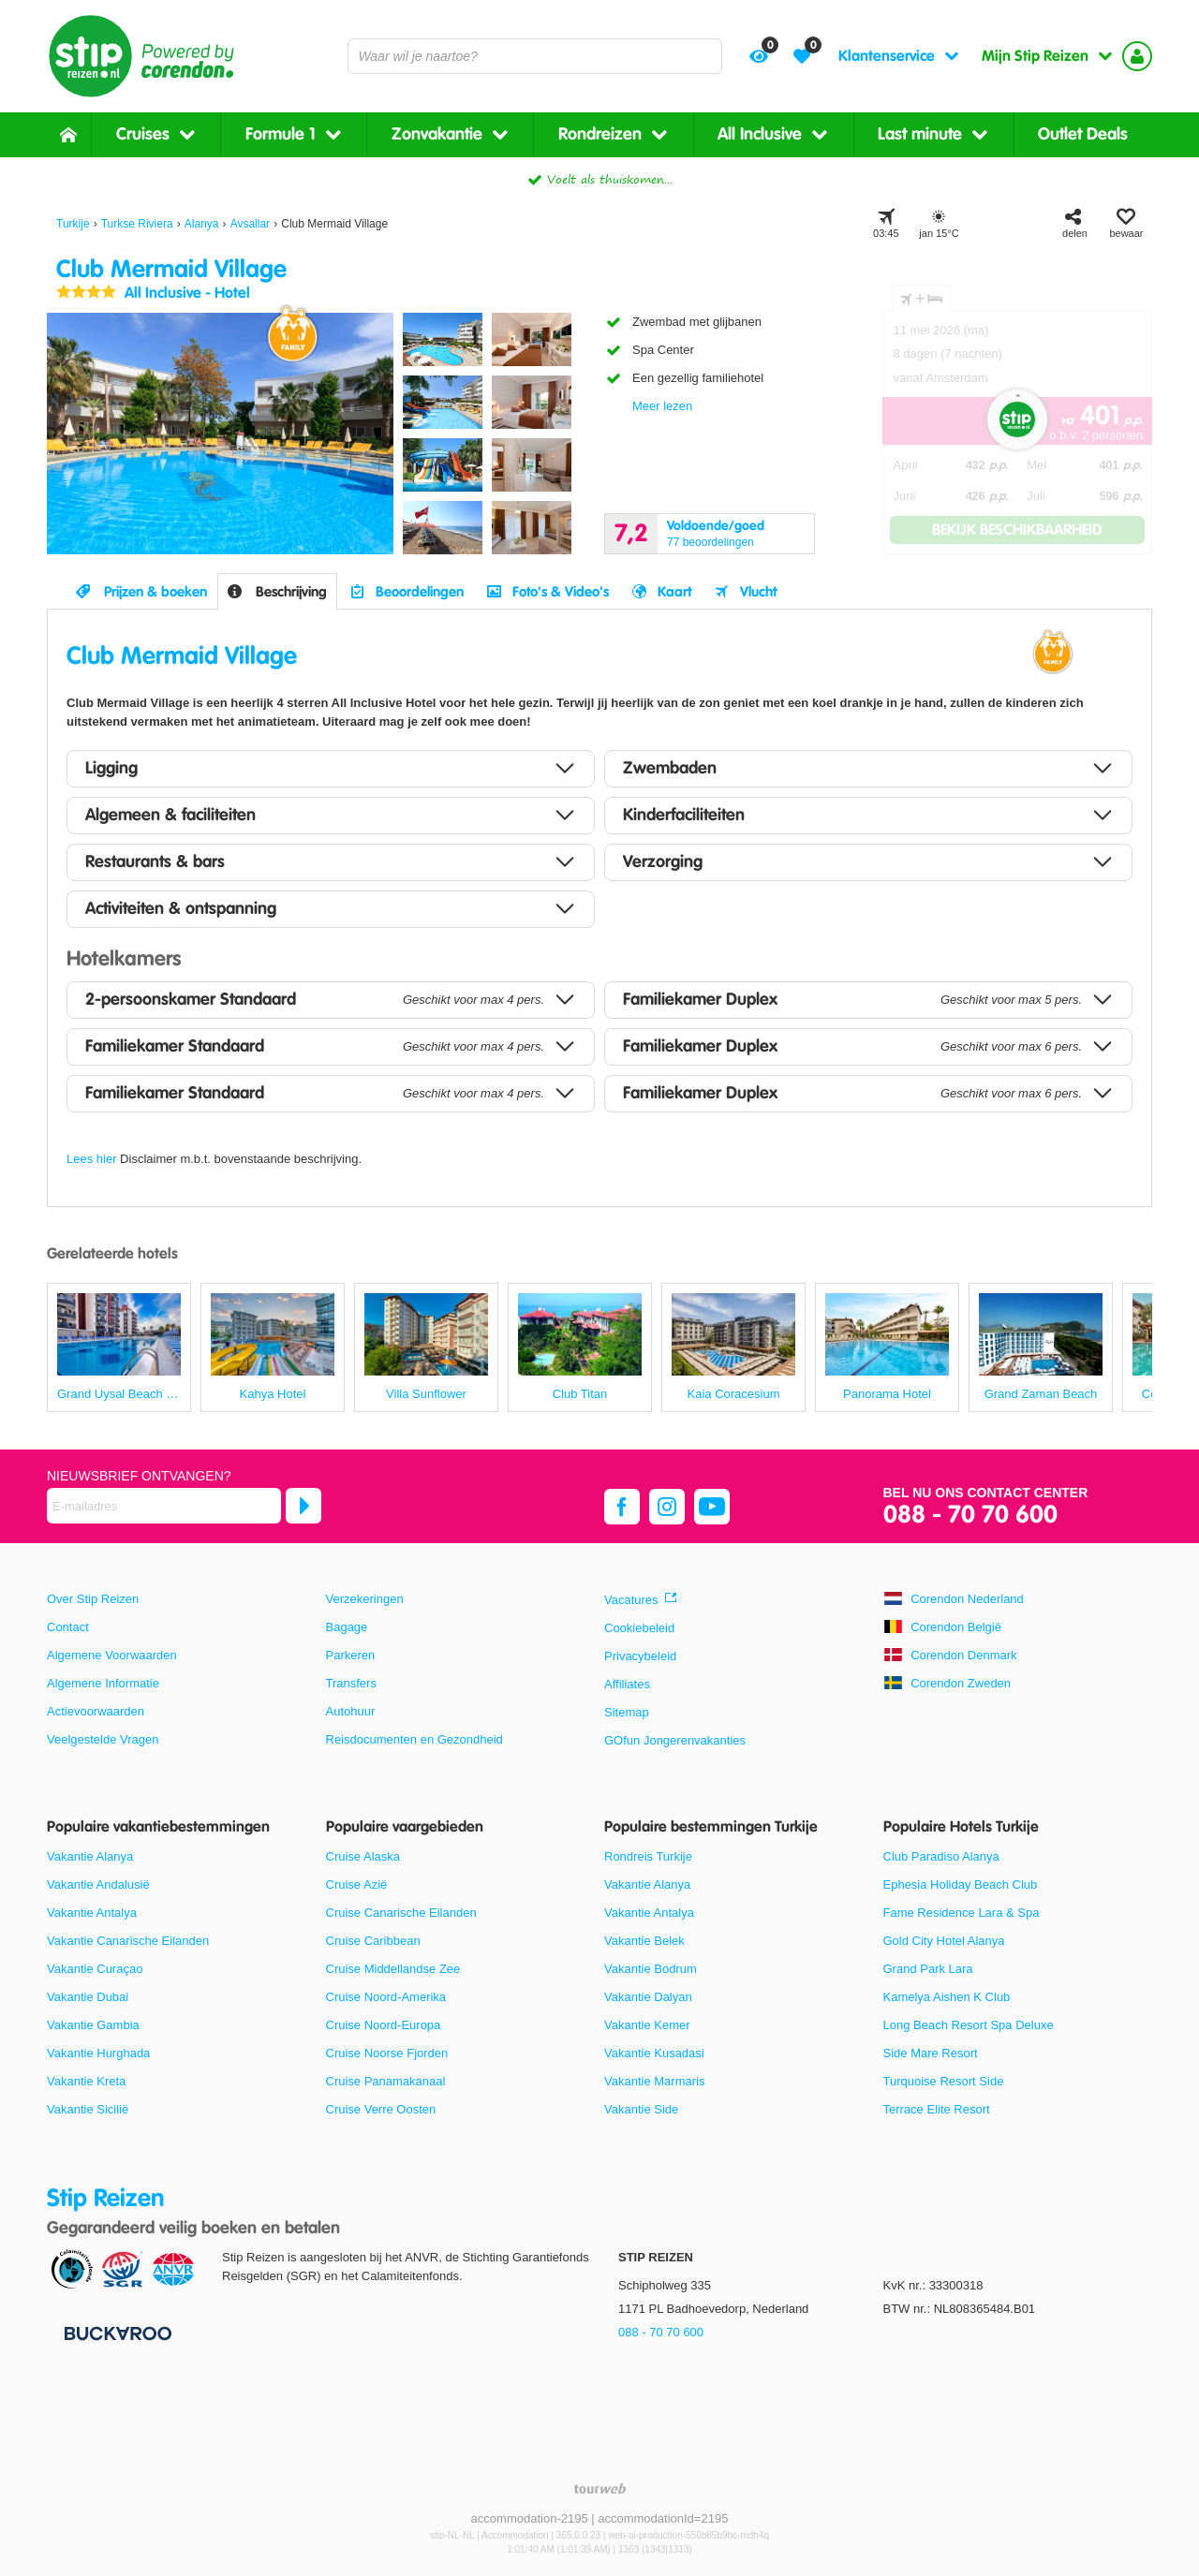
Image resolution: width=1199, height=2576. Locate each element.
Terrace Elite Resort (936, 2109)
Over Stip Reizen (93, 1599)
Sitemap (626, 1712)
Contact (68, 1627)
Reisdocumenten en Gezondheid (414, 1739)
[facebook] (622, 1506)
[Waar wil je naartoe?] (535, 56)
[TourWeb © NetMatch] (600, 2488)
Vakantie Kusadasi (654, 2053)
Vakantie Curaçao (94, 1969)
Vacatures (631, 1600)
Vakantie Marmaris (654, 2081)
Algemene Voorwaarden (112, 1655)
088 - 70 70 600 (970, 1515)
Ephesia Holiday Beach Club (960, 1884)
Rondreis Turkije (648, 1856)
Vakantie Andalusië (98, 1884)
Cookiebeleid (639, 1628)
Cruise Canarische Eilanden (401, 1913)
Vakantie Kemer (647, 2025)
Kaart (674, 591)
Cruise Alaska (363, 1856)
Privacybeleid (640, 1656)
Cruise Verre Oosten (381, 2109)
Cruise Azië (357, 1884)
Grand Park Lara (928, 1969)
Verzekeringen (365, 1599)
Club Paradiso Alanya (941, 1856)
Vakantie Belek (644, 1941)
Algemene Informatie (103, 1683)
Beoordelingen (420, 591)
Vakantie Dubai (87, 1997)
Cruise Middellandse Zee (393, 1969)
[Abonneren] (303, 1506)
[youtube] (712, 1506)
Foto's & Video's (560, 591)
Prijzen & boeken (155, 591)
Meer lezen (662, 406)
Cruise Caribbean (373, 1941)
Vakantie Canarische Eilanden (128, 1941)
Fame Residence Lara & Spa (961, 1913)
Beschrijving (291, 591)
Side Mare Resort (930, 2053)
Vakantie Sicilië (87, 2109)
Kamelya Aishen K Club (947, 1997)
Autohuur (351, 1711)
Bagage (347, 1627)
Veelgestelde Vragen (103, 1739)
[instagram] (667, 1506)
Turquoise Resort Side (943, 2081)
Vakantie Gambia (93, 2025)
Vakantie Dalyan (648, 1997)
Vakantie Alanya (90, 1856)
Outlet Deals (1083, 134)
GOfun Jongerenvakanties (675, 1740)
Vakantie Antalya (92, 1913)
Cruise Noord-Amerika (386, 1997)
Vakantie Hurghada (98, 2053)
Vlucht (758, 591)
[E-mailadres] (164, 1506)
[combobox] (535, 56)
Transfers (351, 1683)
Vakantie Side (641, 2109)
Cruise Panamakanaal (386, 2081)
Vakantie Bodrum (650, 1969)
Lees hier (91, 1159)
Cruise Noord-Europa (383, 2025)
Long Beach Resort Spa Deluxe (968, 2025)
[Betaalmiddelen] (116, 2332)
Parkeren (351, 1655)
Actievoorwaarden (95, 1711)
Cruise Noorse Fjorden (387, 2053)
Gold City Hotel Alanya (944, 1941)
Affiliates (627, 1684)
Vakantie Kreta (86, 2081)
